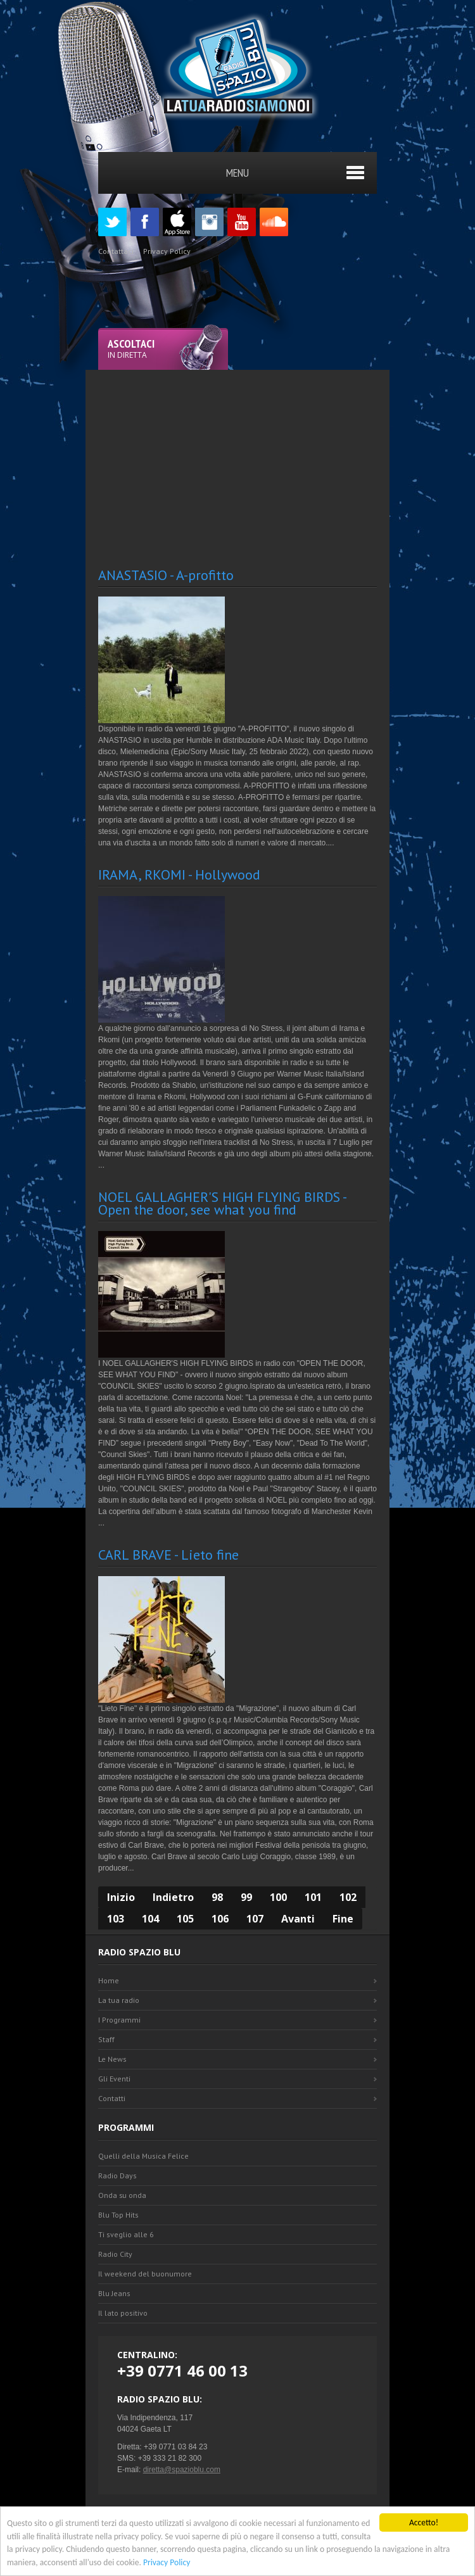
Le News (112, 2059)
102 (348, 1897)
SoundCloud (274, 222)
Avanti (298, 1919)
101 (313, 1897)
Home (108, 1980)
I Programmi (119, 2019)
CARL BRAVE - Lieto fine (168, 1554)
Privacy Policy (166, 2562)
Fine (342, 1919)
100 (278, 1897)
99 (246, 1897)
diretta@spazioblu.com (181, 2469)
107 (254, 1919)
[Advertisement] (286, 458)
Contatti (111, 2098)
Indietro (173, 1897)
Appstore (177, 222)
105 (185, 1919)
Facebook (144, 222)
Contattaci (116, 251)
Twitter (112, 222)
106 (220, 1919)
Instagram (209, 222)
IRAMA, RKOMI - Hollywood (179, 874)
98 (217, 1897)
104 (150, 1919)
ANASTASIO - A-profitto (166, 575)
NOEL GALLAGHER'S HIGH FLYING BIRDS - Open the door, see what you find (222, 1203)
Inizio (121, 1897)
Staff (106, 2039)
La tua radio (118, 2000)
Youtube (241, 222)
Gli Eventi (114, 2078)
